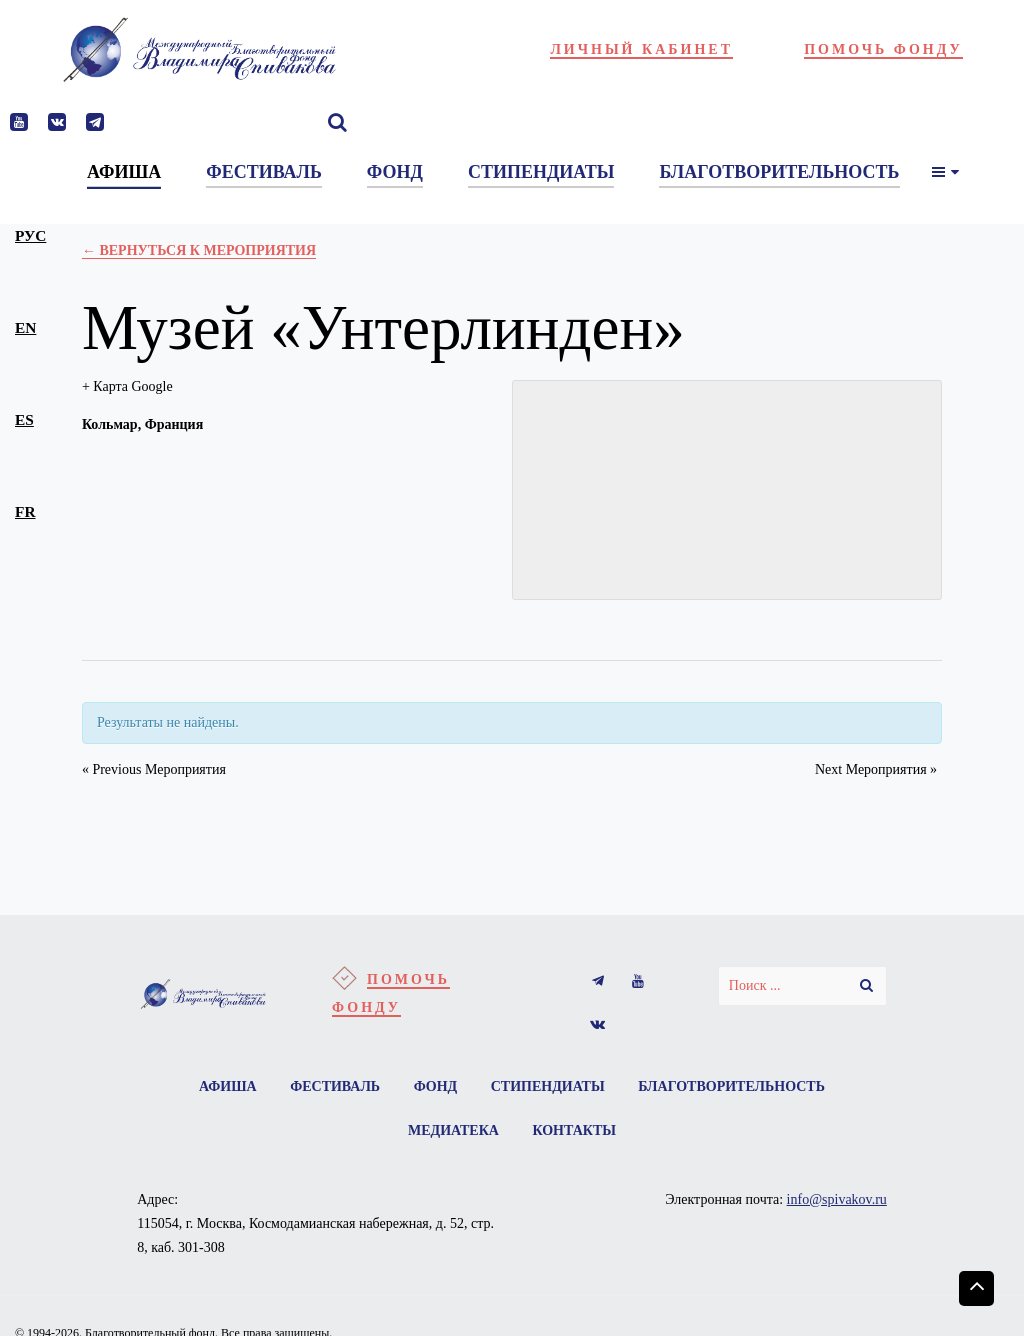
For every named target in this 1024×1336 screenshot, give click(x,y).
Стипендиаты (548, 1086)
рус (30, 235)
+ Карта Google (127, 386)
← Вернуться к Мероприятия (199, 250)
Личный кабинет (641, 49)
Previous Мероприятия (154, 769)
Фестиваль (335, 1086)
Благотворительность (731, 1086)
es (24, 419)
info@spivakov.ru (837, 1199)
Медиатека (453, 1130)
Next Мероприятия (876, 769)
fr (25, 511)
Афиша (228, 1086)
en (25, 327)
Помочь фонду (883, 49)
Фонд (436, 1086)
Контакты (574, 1130)
